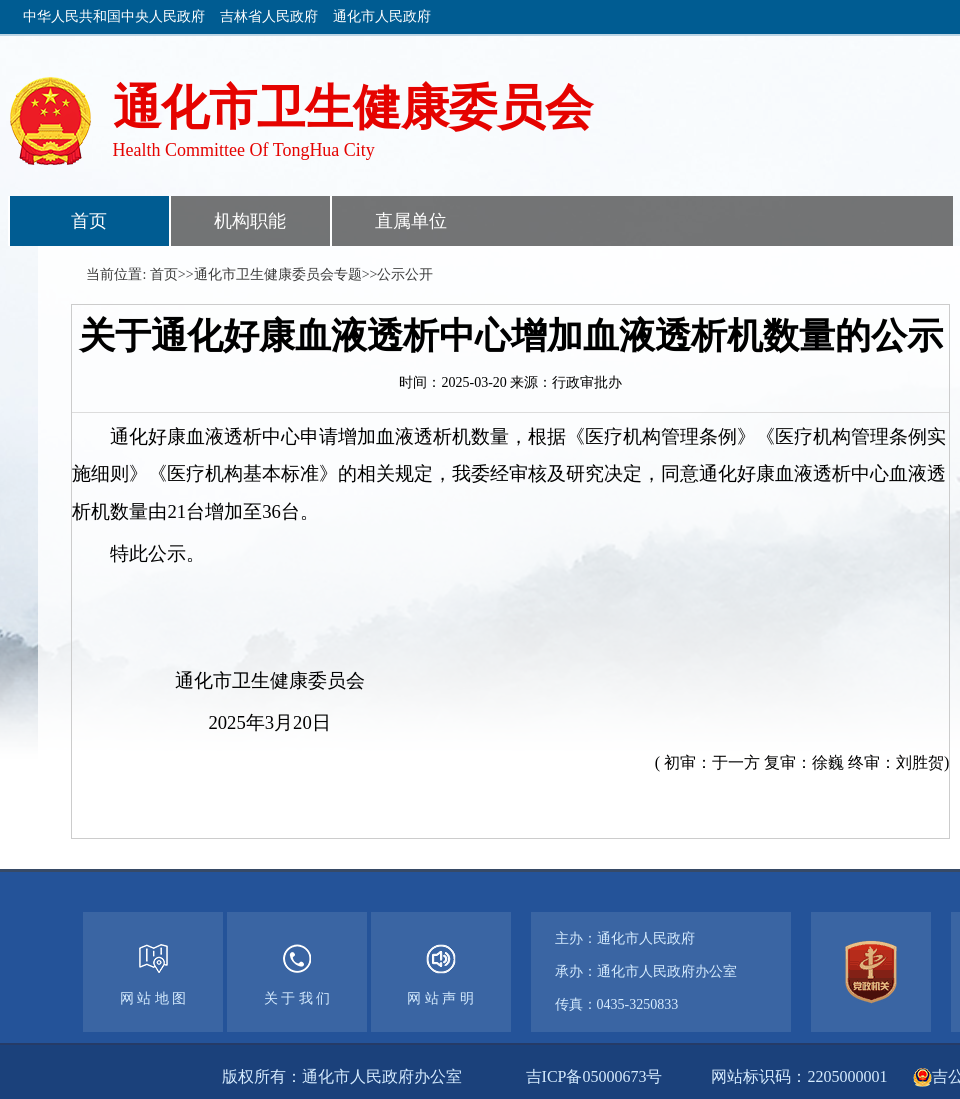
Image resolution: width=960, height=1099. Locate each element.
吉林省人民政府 (269, 16)
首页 (89, 221)
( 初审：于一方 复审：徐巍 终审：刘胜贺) (802, 762)
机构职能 (250, 221)
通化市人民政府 (382, 16)
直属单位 (411, 221)
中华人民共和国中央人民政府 (114, 16)
